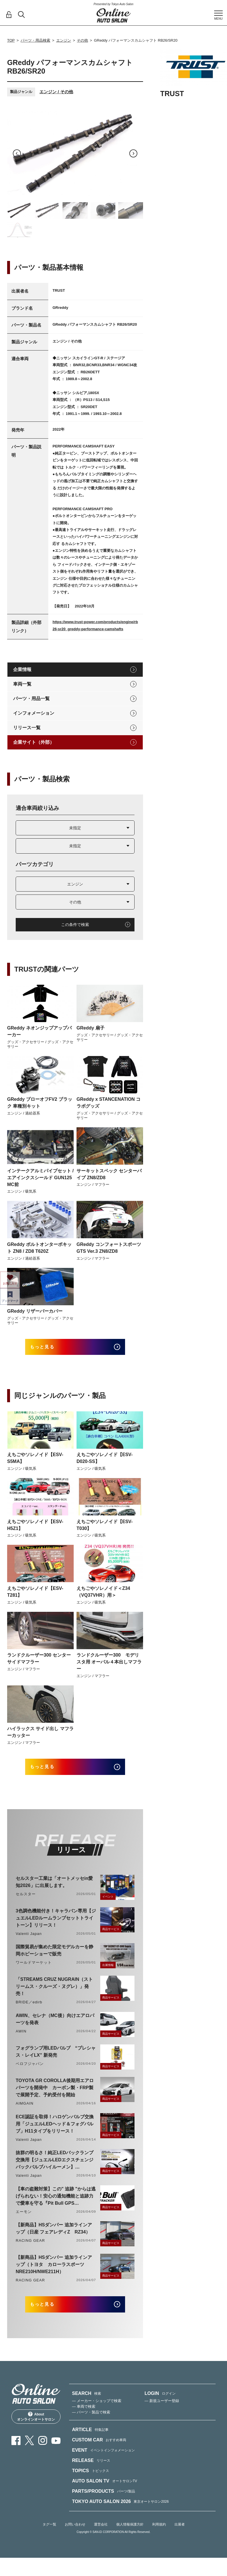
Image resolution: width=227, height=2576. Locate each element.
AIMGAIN (24, 2111)
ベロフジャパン (30, 2072)
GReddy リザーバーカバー (35, 1311)
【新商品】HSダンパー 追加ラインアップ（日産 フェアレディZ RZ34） (54, 2237)
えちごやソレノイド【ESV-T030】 (104, 1529)
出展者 (179, 2536)
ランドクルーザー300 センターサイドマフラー (39, 1663)
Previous (17, 153)
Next (133, 153)
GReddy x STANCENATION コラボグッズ (108, 1102)
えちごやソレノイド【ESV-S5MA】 (35, 1462)
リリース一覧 (27, 727)
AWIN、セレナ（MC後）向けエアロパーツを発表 (55, 2027)
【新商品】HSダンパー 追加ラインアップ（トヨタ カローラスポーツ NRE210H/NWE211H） (54, 2272)
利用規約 (159, 2536)
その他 (82, 40)
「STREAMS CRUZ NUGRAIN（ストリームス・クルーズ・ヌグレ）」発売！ (54, 1994)
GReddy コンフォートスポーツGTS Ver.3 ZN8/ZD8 (109, 1248)
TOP (11, 40)
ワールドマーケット (34, 1971)
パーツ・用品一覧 (31, 698)
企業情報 (22, 669)
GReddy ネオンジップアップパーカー (39, 1031)
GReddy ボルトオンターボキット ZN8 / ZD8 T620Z (39, 1248)
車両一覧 (22, 684)
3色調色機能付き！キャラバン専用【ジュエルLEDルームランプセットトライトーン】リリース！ (56, 1926)
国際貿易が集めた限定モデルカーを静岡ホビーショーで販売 (54, 1959)
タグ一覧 (49, 2536)
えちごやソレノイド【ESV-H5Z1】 (35, 1529)
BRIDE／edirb (29, 2010)
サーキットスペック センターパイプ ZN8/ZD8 (109, 1174)
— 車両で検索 (83, 2419)
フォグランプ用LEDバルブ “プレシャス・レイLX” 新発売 (56, 2060)
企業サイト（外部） (33, 742)
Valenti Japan (29, 1942)
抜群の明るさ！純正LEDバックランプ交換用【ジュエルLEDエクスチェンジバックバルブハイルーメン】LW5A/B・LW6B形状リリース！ (54, 2169)
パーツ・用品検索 (35, 40)
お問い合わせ (75, 2536)
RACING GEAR (30, 2249)
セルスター (26, 1902)
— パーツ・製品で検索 (91, 2424)
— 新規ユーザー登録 (161, 2413)
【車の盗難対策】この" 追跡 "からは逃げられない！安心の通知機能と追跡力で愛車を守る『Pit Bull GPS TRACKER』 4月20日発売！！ (56, 2205)
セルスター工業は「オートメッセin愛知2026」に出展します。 (54, 1890)
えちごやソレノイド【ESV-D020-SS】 (104, 1462)
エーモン (24, 2220)
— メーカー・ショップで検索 (96, 2413)
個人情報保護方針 (130, 2536)
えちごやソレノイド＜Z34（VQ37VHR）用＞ (103, 1596)
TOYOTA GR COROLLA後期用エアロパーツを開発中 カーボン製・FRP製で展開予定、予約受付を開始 (55, 2095)
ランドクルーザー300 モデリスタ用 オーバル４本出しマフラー (109, 1666)
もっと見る (49, 1349)
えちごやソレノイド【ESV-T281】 (35, 1596)
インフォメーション (33, 713)
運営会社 (101, 2536)
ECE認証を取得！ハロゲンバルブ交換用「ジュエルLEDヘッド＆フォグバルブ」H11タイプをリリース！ (55, 2132)
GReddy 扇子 (91, 1027)
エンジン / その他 (56, 91)
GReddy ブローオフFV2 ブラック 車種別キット (39, 1102)
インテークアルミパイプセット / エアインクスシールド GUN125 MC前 (40, 1177)
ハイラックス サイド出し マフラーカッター (40, 1736)
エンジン (63, 40)
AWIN (21, 2039)
